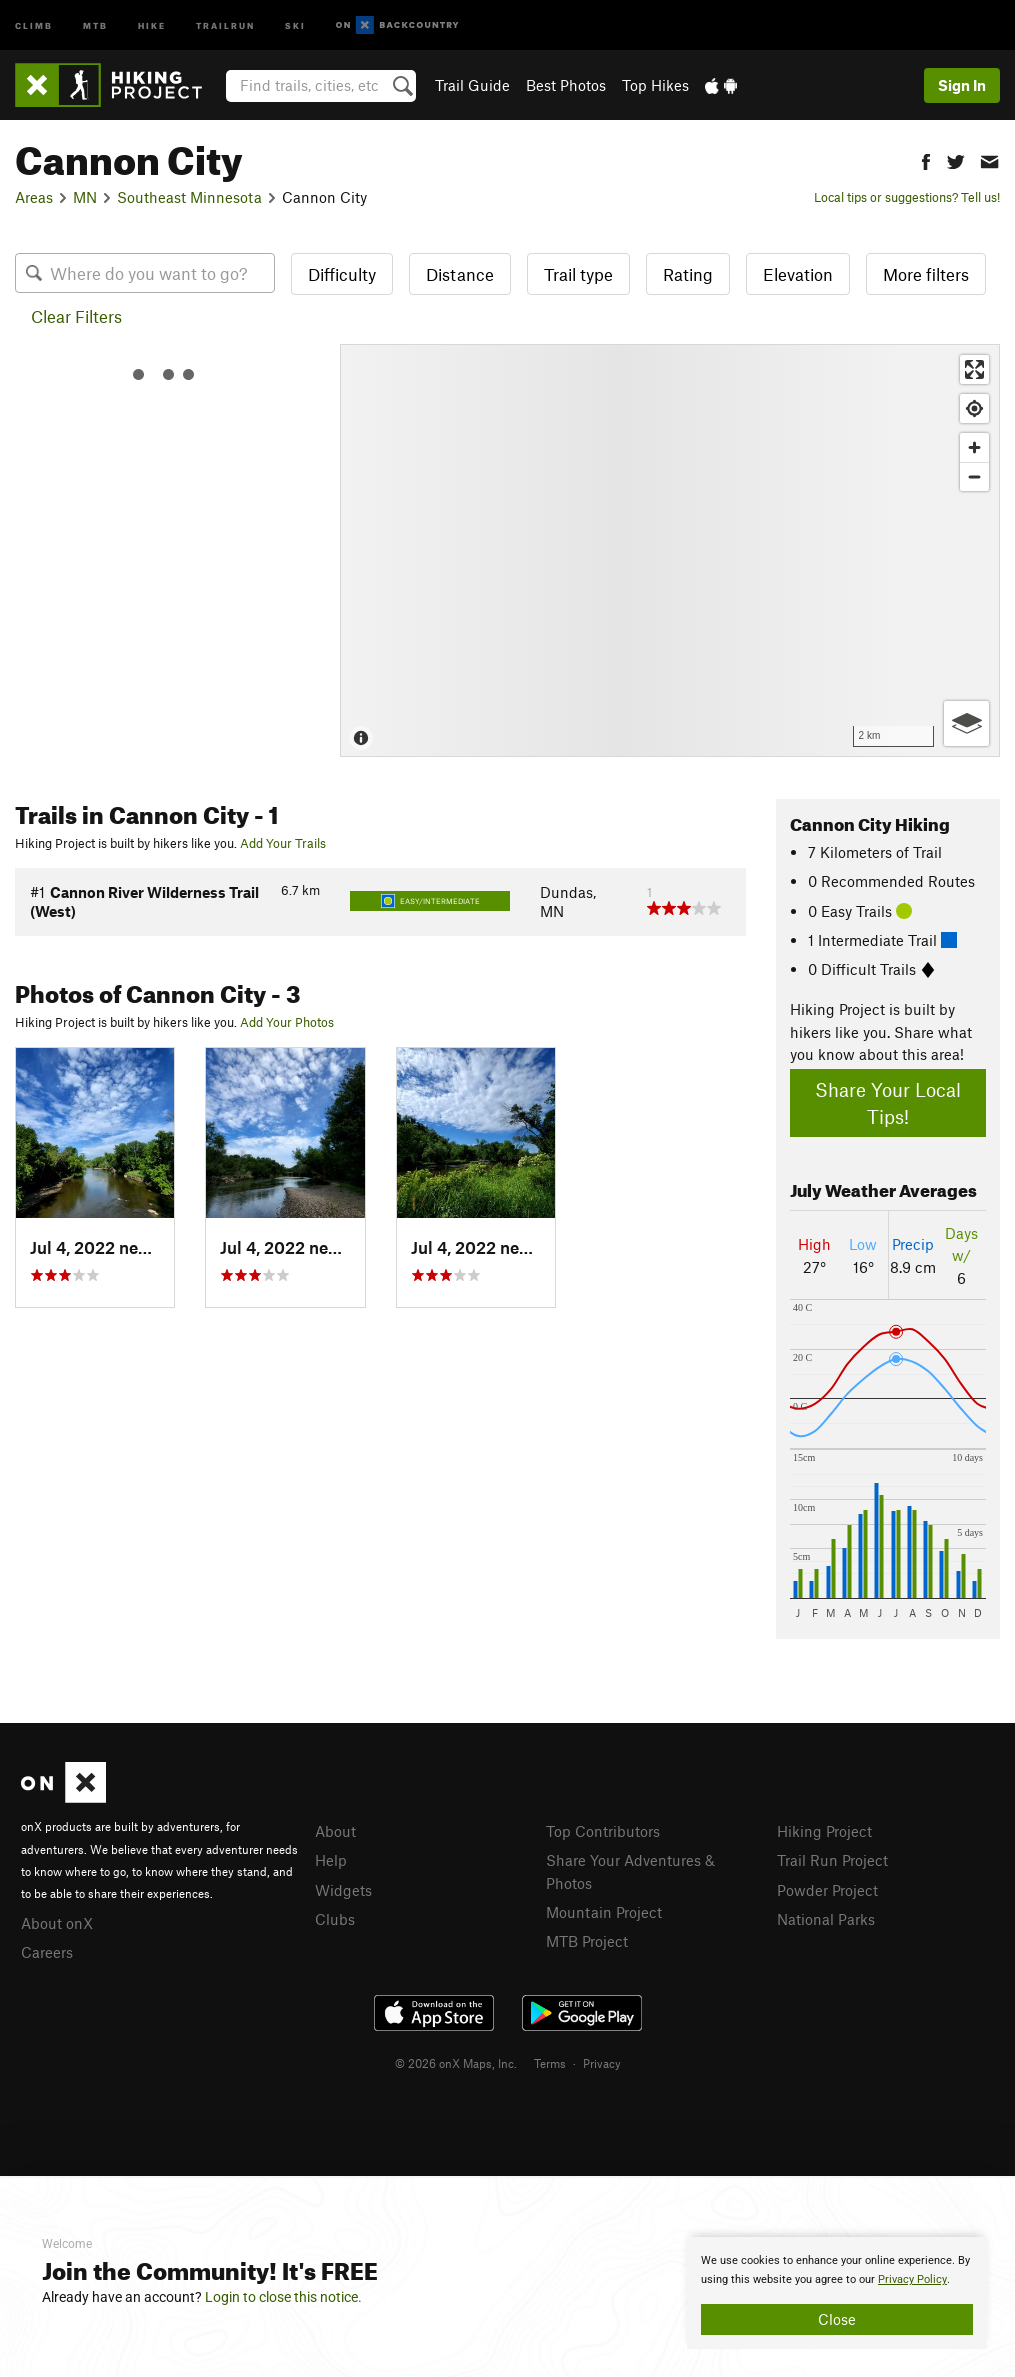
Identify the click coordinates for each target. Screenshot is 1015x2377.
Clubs (335, 1919)
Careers (47, 1952)
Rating (688, 274)
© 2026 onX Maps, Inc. (456, 2063)
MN (85, 197)
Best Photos (566, 85)
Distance (460, 274)
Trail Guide (472, 85)
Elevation (798, 274)
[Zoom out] (974, 476)
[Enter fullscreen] (974, 369)
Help (331, 1860)
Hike (152, 24)
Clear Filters (76, 316)
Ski (295, 24)
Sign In (962, 85)
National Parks (826, 1919)
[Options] (966, 723)
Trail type (578, 274)
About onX (57, 1923)
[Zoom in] (974, 447)
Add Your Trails (283, 843)
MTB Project (587, 1941)
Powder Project (827, 1890)
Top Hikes (655, 85)
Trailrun (225, 24)
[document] (837, 2293)
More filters (926, 274)
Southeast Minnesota (189, 197)
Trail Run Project (832, 1860)
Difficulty (342, 274)
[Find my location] (974, 408)
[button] (926, 159)
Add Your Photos (287, 1022)
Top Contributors (603, 1831)
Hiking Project (824, 1831)
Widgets (343, 1890)
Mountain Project (604, 1912)
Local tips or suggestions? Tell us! (907, 197)
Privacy (602, 2063)
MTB (95, 24)
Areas (34, 197)
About (335, 1831)
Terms (550, 2063)
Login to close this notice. (283, 2297)
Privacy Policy (912, 2279)
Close (837, 2319)
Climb (34, 24)
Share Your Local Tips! (888, 1103)
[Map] (670, 550)
